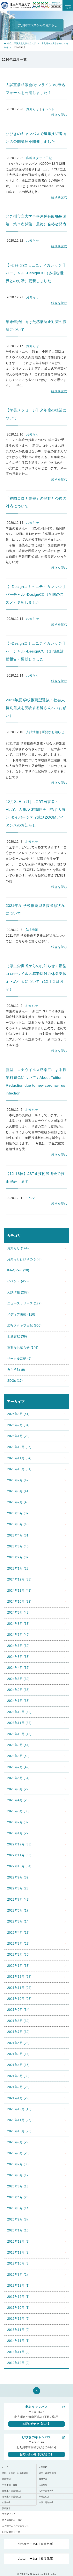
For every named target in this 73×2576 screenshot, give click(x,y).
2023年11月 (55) (19, 1723)
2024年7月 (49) (18, 1634)
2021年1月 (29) (18, 2098)
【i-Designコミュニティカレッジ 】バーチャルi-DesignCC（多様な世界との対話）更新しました (36, 273)
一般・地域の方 (46, 2502)
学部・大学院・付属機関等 (15, 2473)
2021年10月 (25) (19, 1998)
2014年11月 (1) (18, 2340)
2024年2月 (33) (18, 1689)
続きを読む (59, 114)
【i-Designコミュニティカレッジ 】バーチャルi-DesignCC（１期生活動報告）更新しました (36, 651)
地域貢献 (6, 2479)
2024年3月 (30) (18, 1678)
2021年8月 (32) (18, 2020)
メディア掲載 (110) (21, 1314)
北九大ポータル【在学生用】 (36, 2543)
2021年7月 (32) (18, 2031)
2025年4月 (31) (18, 1535)
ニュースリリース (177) (24, 1303)
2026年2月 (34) (18, 1425)
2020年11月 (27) (19, 2120)
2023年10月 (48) (19, 1734)
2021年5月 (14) (18, 2054)
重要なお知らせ (53, 732)
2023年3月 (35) (18, 1811)
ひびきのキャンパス (36, 2437)
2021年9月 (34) (18, 2009)
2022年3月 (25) (18, 1943)
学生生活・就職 (9, 2485)
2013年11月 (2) (18, 2352)
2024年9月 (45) (18, 1612)
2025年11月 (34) (19, 1458)
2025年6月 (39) (18, 1513)
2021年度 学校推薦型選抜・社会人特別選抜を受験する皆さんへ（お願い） (36, 708)
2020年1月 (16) (18, 2230)
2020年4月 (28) (18, 2197)
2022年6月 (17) (18, 1910)
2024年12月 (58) (19, 1579)
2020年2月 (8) (17, 2219)
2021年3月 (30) (18, 2076)
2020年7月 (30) (18, 2164)
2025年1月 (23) (18, 1568)
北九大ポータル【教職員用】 (36, 2558)
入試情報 (32, 732)
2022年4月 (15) (18, 1932)
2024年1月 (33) (18, 1700)
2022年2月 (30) (18, 1954)
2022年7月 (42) (18, 1899)
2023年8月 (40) (18, 1756)
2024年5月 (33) (18, 1656)
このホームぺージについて (15, 2526)
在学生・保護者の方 (11, 2496)
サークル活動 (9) (19, 1358)
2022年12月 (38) (19, 1844)
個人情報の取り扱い (12, 2520)
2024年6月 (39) (18, 1645)
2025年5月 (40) (18, 1524)
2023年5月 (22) (18, 1789)
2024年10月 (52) (19, 1601)
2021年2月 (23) (18, 2087)
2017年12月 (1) (18, 2296)
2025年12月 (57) (19, 1447)
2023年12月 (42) (19, 1712)
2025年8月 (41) (18, 1491)
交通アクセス (9, 2514)
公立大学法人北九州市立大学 (21, 43)
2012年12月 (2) (18, 2362)
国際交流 (43, 2479)
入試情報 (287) (18, 1292)
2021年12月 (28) (19, 1976)
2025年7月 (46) (18, 1502)
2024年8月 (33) (18, 1623)
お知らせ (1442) (19, 1248)
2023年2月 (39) (18, 1822)
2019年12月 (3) (18, 2241)
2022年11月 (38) (19, 1855)
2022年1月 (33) (18, 1965)
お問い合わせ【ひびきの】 (37, 2454)
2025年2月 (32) (18, 1557)
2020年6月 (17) (18, 2175)
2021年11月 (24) (19, 1987)
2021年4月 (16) (18, 2065)
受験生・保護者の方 (11, 2491)
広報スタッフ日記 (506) (24, 1325)
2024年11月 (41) (19, 1590)
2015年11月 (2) (18, 2329)
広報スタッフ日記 (39, 158)
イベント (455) (18, 1281)
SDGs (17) (15, 1380)
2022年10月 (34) (19, 1866)
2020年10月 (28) (19, 2131)
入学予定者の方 (46, 2491)
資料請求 (6, 2508)
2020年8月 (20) (18, 2153)
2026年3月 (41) (18, 1414)
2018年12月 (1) (18, 2285)
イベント (48, 109)
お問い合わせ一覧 (11, 2532)
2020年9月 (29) (18, 2142)
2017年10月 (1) (18, 2307)
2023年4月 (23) (18, 1800)
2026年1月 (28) (18, 1436)
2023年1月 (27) (18, 1833)
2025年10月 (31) (19, 1469)
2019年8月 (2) (17, 2274)
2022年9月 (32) (18, 1877)
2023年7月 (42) (18, 1767)
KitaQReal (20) (18, 1270)
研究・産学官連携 (47, 2473)
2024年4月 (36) (18, 1667)
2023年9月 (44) (18, 1745)
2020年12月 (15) (19, 2109)
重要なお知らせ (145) (22, 1347)
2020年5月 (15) (18, 2186)
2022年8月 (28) (18, 1888)
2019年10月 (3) (18, 2263)
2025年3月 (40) (18, 1546)
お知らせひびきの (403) (24, 1259)
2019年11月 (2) (18, 2252)
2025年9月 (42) (18, 1480)
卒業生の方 (44, 2496)
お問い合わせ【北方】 (36, 2423)
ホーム (5, 2467)
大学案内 (43, 2467)
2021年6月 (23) (18, 2043)
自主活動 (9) (16, 1369)
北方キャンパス (36, 2407)
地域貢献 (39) (17, 1336)
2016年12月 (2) (18, 2318)
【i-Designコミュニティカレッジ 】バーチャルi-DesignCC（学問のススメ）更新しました (36, 594)
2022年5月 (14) (18, 1921)
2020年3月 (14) (18, 2208)
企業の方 (6, 2502)
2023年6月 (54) (18, 1778)
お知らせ (32, 109)
